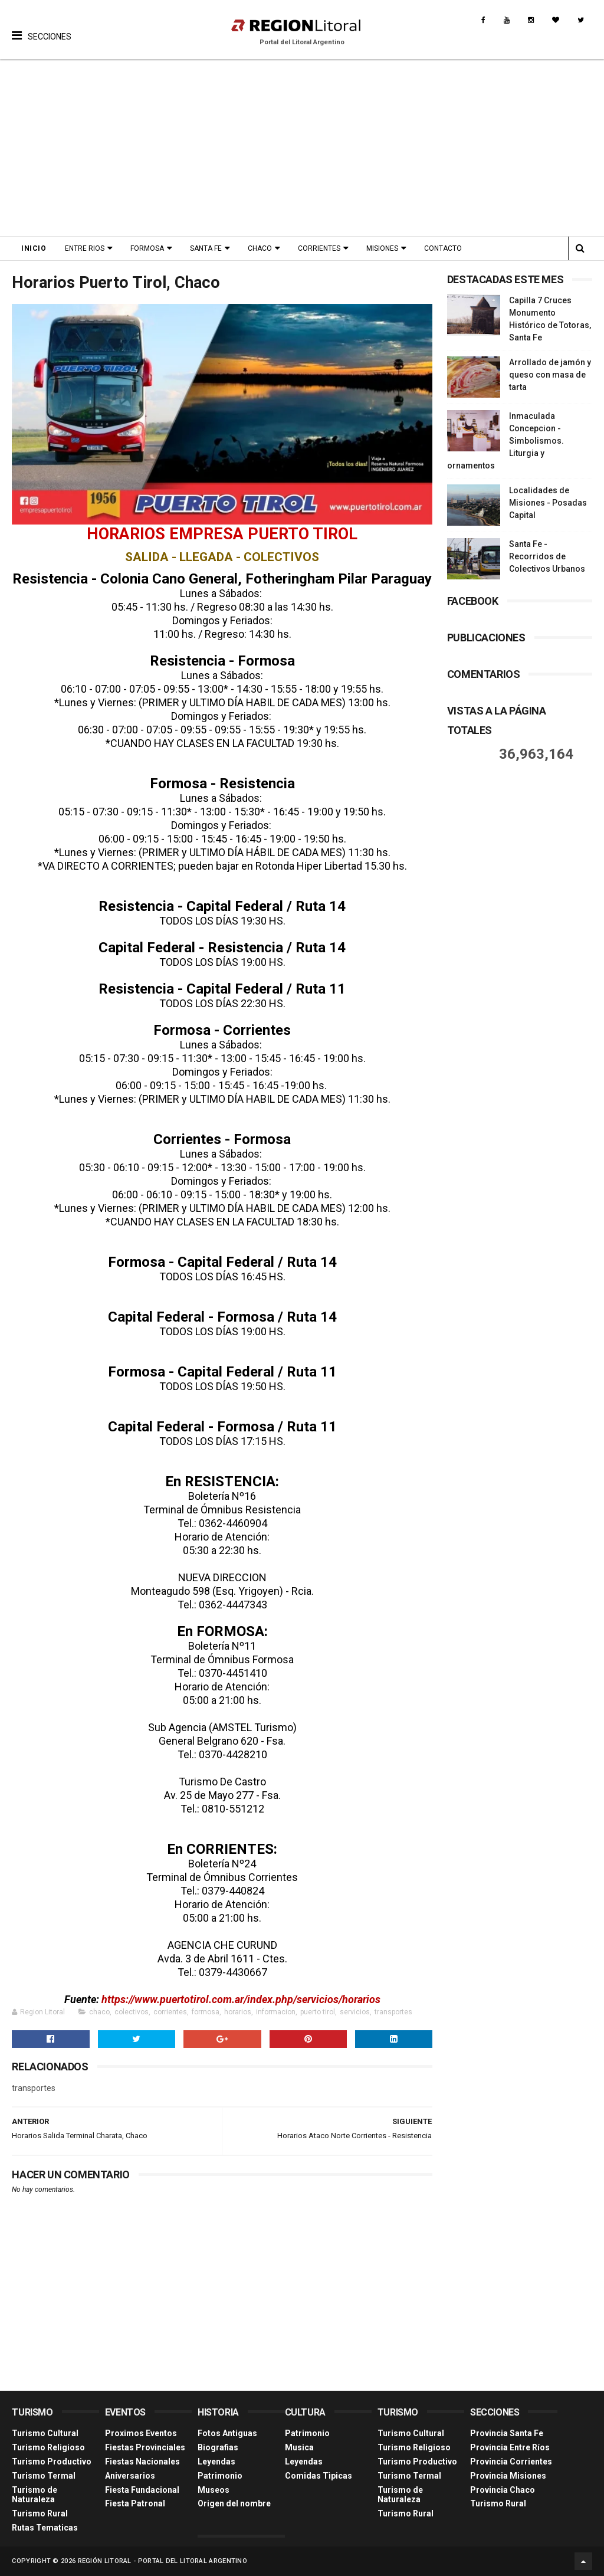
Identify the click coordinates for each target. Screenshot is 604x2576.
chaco (99, 2012)
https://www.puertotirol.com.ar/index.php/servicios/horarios (240, 1999)
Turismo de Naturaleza (34, 2495)
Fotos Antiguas (227, 2433)
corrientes (170, 2012)
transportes (393, 2012)
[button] (41, 26)
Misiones (382, 248)
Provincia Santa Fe (506, 2433)
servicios (355, 2012)
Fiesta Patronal (135, 2503)
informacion (276, 2012)
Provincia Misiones (508, 2475)
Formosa (147, 248)
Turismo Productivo (51, 2461)
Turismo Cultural (45, 2433)
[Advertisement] (302, 147)
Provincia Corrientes (511, 2461)
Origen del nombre (234, 2503)
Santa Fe (206, 248)
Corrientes (319, 248)
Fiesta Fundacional (142, 2490)
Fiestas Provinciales (145, 2447)
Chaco (260, 248)
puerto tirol (317, 2012)
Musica (299, 2447)
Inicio (33, 248)
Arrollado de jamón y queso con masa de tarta (550, 375)
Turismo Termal (44, 2475)
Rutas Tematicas (45, 2527)
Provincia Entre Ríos (510, 2447)
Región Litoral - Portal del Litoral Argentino (163, 2561)
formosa (205, 2012)
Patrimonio (220, 2475)
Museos (213, 2490)
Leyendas (216, 2461)
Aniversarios (130, 2475)
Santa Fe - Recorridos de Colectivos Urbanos (547, 556)
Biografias (218, 2447)
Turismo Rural (40, 2513)
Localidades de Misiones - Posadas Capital (548, 503)
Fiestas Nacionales (142, 2461)
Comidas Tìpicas (318, 2475)
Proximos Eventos (141, 2433)
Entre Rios (84, 248)
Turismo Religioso (48, 2447)
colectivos (131, 2012)
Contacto (443, 248)
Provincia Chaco (502, 2490)
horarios (237, 2012)
